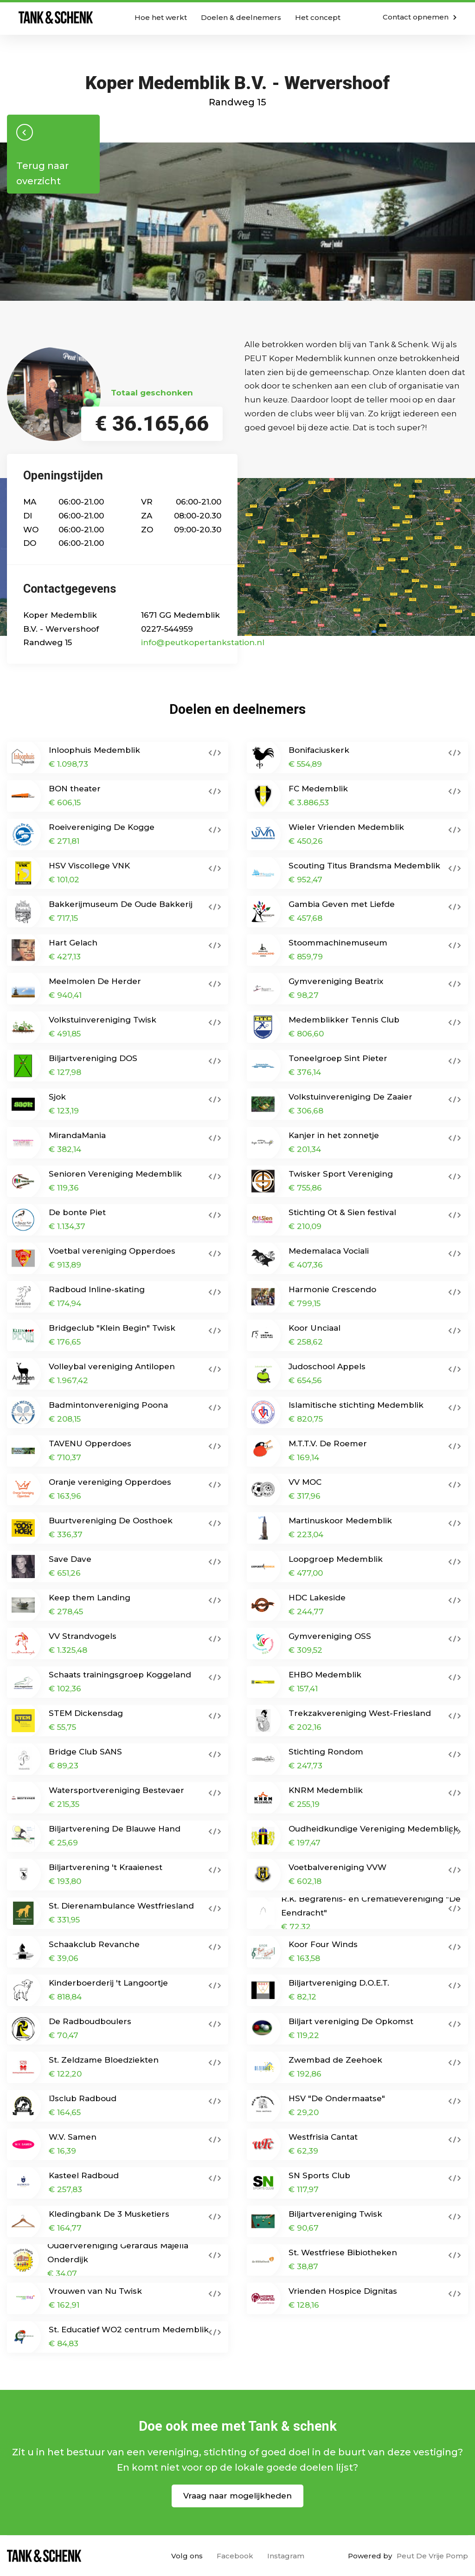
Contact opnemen (419, 17)
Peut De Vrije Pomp (432, 2555)
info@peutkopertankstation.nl (202, 642)
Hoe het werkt (161, 17)
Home (56, 17)
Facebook (235, 2555)
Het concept (317, 17)
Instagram (285, 2555)
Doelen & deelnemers (241, 17)
